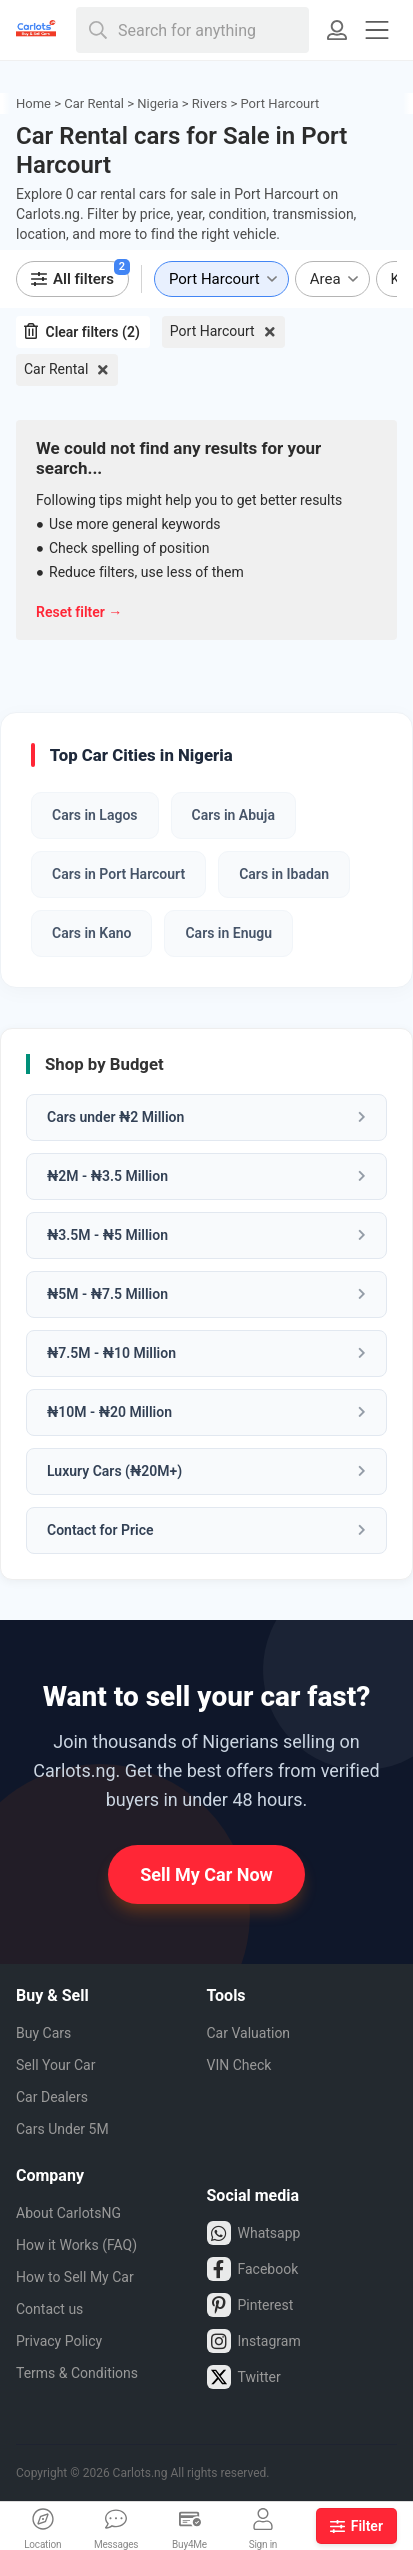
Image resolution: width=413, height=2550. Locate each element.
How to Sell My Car (75, 2277)
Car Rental (56, 369)
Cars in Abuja (233, 815)
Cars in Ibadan (284, 874)
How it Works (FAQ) (76, 2245)
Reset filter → (79, 612)
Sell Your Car (55, 2065)
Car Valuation (249, 2033)
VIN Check (239, 2065)
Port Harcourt (212, 331)
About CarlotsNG (68, 2213)
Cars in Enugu (228, 933)
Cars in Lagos (95, 815)
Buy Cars (43, 2033)
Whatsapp (254, 2233)
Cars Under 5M (62, 2129)
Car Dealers (52, 2097)
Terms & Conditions (77, 2373)
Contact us (49, 2309)
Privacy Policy (59, 2341)
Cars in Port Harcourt (118, 874)
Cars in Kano (91, 933)
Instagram (254, 2341)
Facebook (253, 2269)
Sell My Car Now (206, 1874)
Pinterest (250, 2305)
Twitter (244, 2377)
